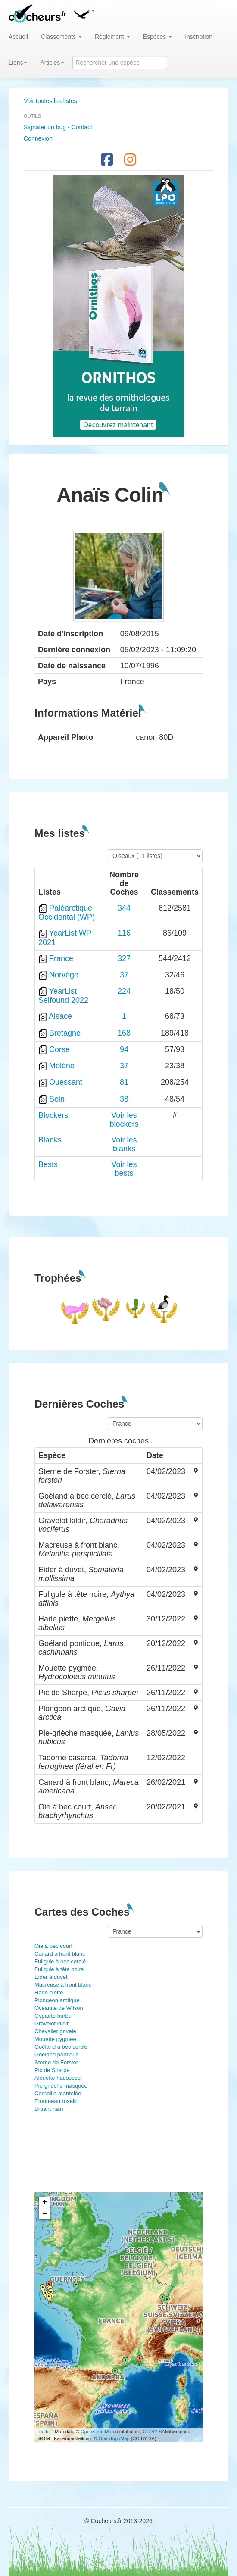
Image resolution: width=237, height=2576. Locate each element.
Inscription (198, 36)
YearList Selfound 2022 (63, 996)
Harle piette (48, 1992)
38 (124, 1099)
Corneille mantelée (57, 2093)
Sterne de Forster (56, 2062)
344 (124, 908)
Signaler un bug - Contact (58, 127)
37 (124, 974)
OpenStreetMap (97, 2431)
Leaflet (44, 2431)
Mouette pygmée (55, 2039)
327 (124, 958)
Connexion (38, 138)
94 (124, 1049)
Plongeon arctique (57, 2000)
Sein (57, 1099)
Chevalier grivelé (55, 2031)
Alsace (60, 1016)
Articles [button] (52, 62)
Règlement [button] (112, 36)
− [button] (44, 2214)
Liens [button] (18, 62)
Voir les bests (124, 1168)
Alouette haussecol (58, 2078)
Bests (48, 1164)
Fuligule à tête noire (59, 1969)
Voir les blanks (124, 1144)
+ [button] (44, 2202)
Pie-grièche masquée (60, 2085)
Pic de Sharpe (52, 2070)
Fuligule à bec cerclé (60, 1961)
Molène (62, 1065)
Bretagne (65, 1033)
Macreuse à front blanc (62, 1984)
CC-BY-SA (154, 2431)
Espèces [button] (157, 36)
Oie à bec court (53, 1946)
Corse (59, 1049)
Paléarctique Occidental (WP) (66, 912)
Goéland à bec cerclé (60, 2047)
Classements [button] (61, 36)
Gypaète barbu (53, 2016)
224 (124, 991)
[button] (84, 13)
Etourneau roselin (56, 2101)
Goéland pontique (56, 2054)
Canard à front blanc (59, 1953)
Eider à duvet (51, 1977)
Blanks (50, 1140)
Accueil (18, 36)
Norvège (63, 974)
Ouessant (65, 1082)
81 (124, 1082)
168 (124, 1033)
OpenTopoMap (113, 2438)
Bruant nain (48, 2109)
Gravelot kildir (51, 2023)
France (61, 958)
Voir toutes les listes (50, 100)
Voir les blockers (123, 1119)
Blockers (53, 1115)
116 (124, 933)
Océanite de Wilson (58, 2008)
